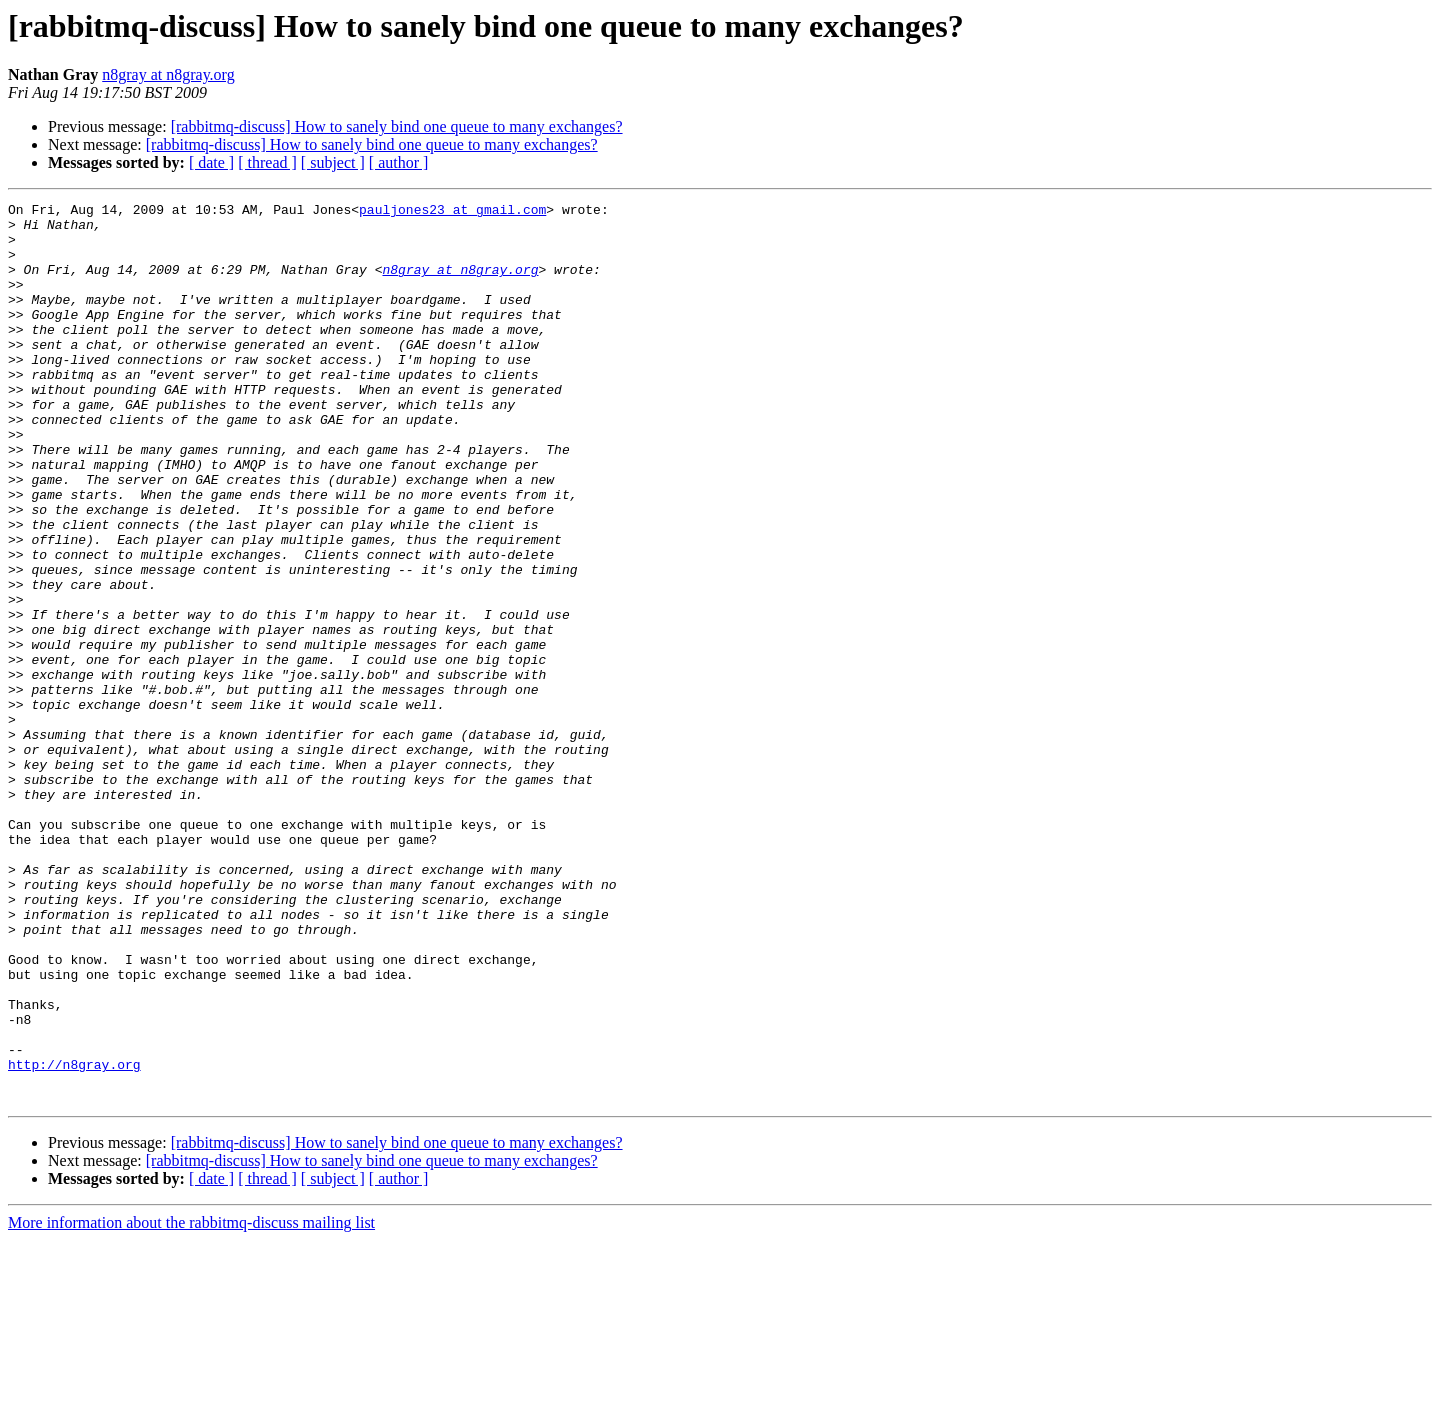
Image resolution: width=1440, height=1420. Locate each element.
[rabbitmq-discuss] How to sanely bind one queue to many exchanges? (397, 126)
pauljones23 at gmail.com (452, 212)
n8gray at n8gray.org (168, 74)
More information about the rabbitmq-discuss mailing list (191, 1402)
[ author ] (399, 162)
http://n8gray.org (74, 1238)
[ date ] (211, 162)
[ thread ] (267, 162)
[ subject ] (333, 162)
